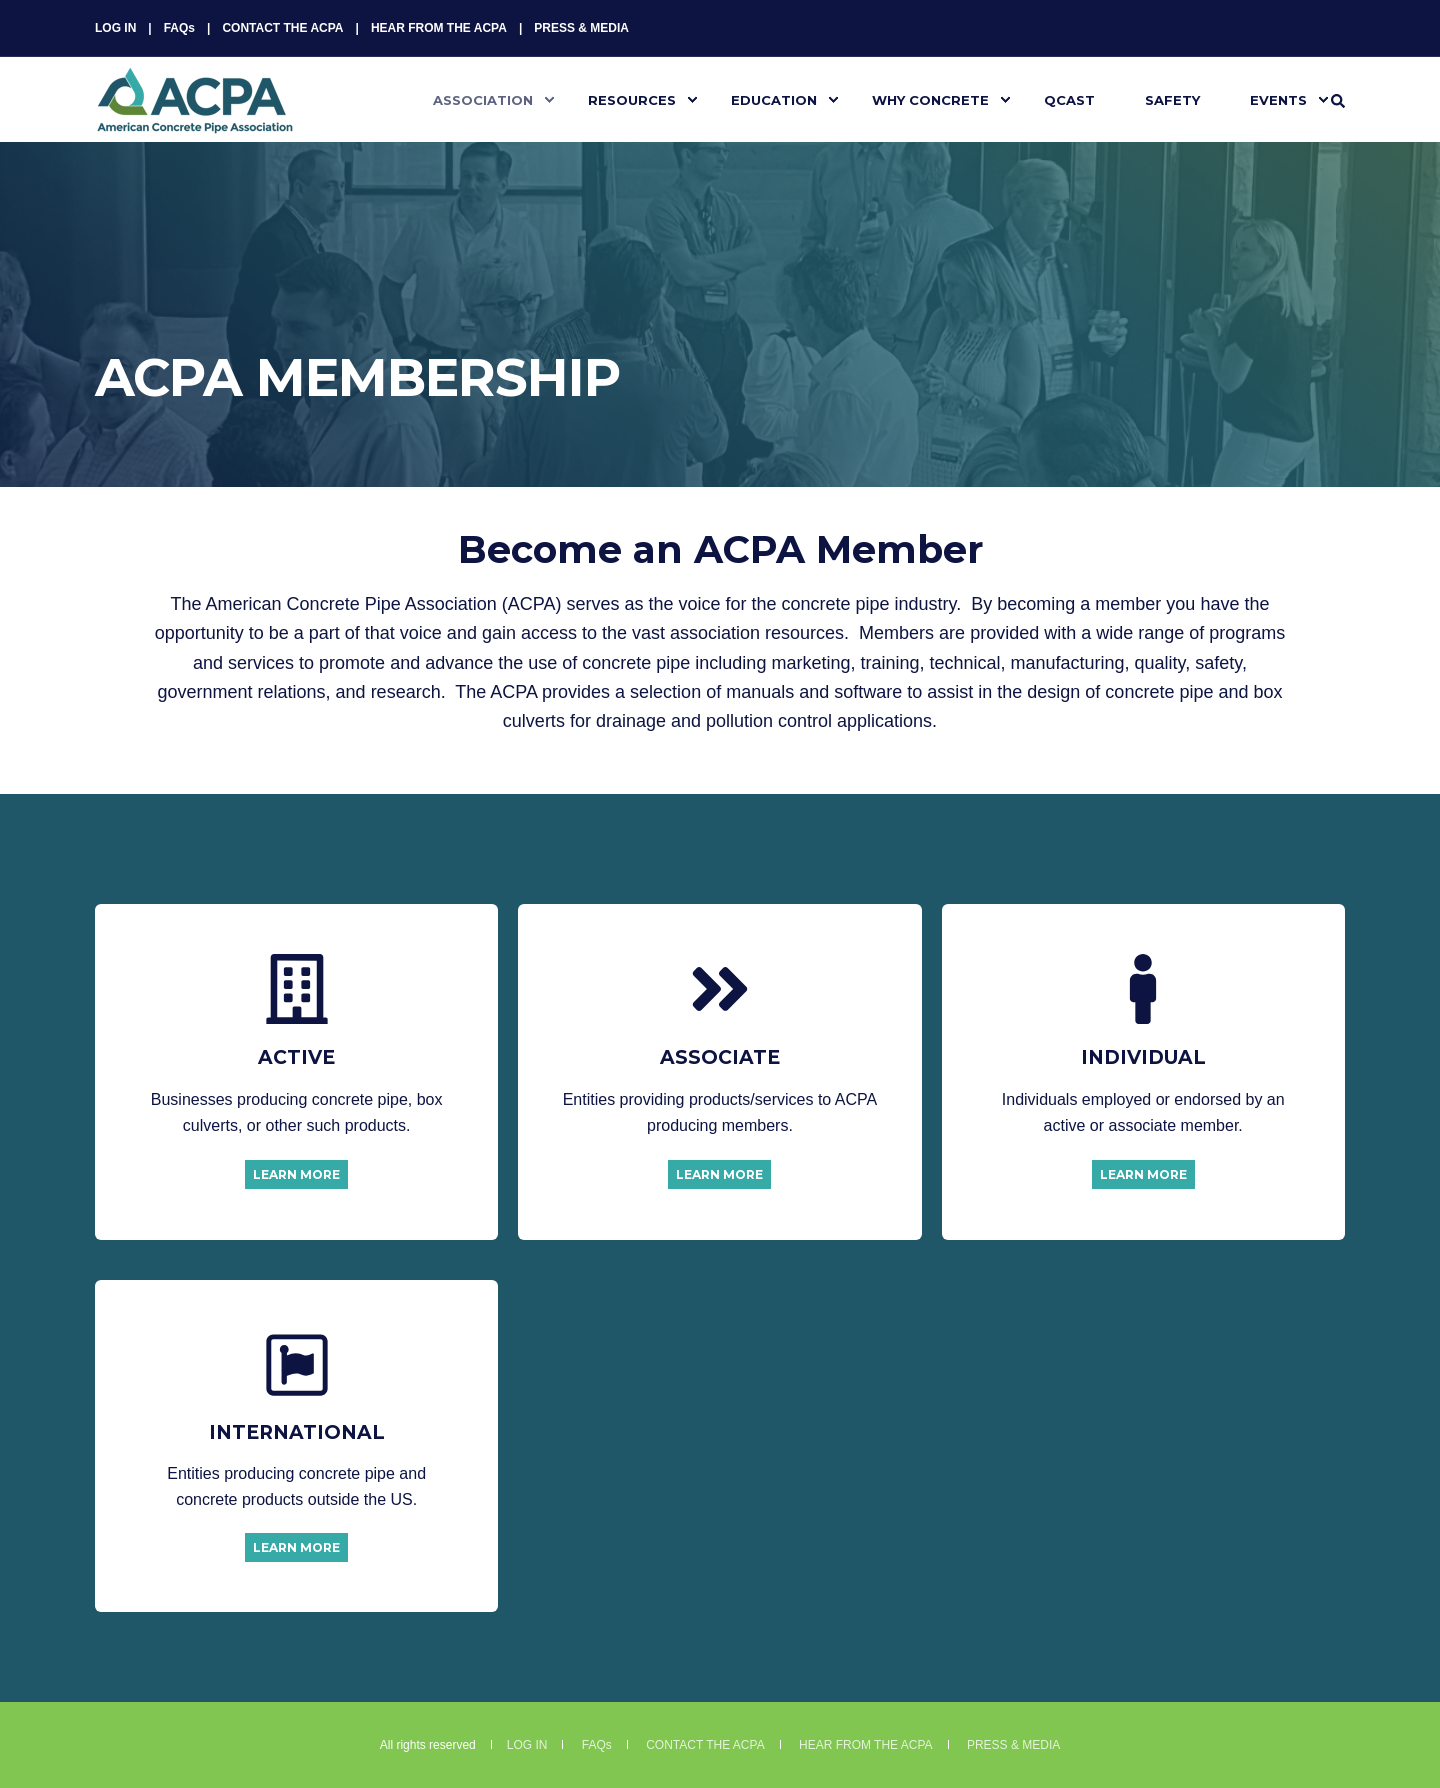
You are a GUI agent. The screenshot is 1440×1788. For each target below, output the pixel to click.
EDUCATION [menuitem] (774, 99)
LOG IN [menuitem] (115, 28)
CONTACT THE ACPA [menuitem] (282, 28)
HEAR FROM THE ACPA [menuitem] (439, 28)
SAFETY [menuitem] (1172, 99)
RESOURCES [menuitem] (632, 99)
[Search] (1338, 100)
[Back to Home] (195, 121)
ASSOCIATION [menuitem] (483, 99)
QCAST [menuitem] (1069, 99)
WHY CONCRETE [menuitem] (930, 99)
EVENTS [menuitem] (1278, 99)
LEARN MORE (296, 1174)
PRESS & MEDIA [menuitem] (581, 28)
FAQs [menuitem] (179, 28)
